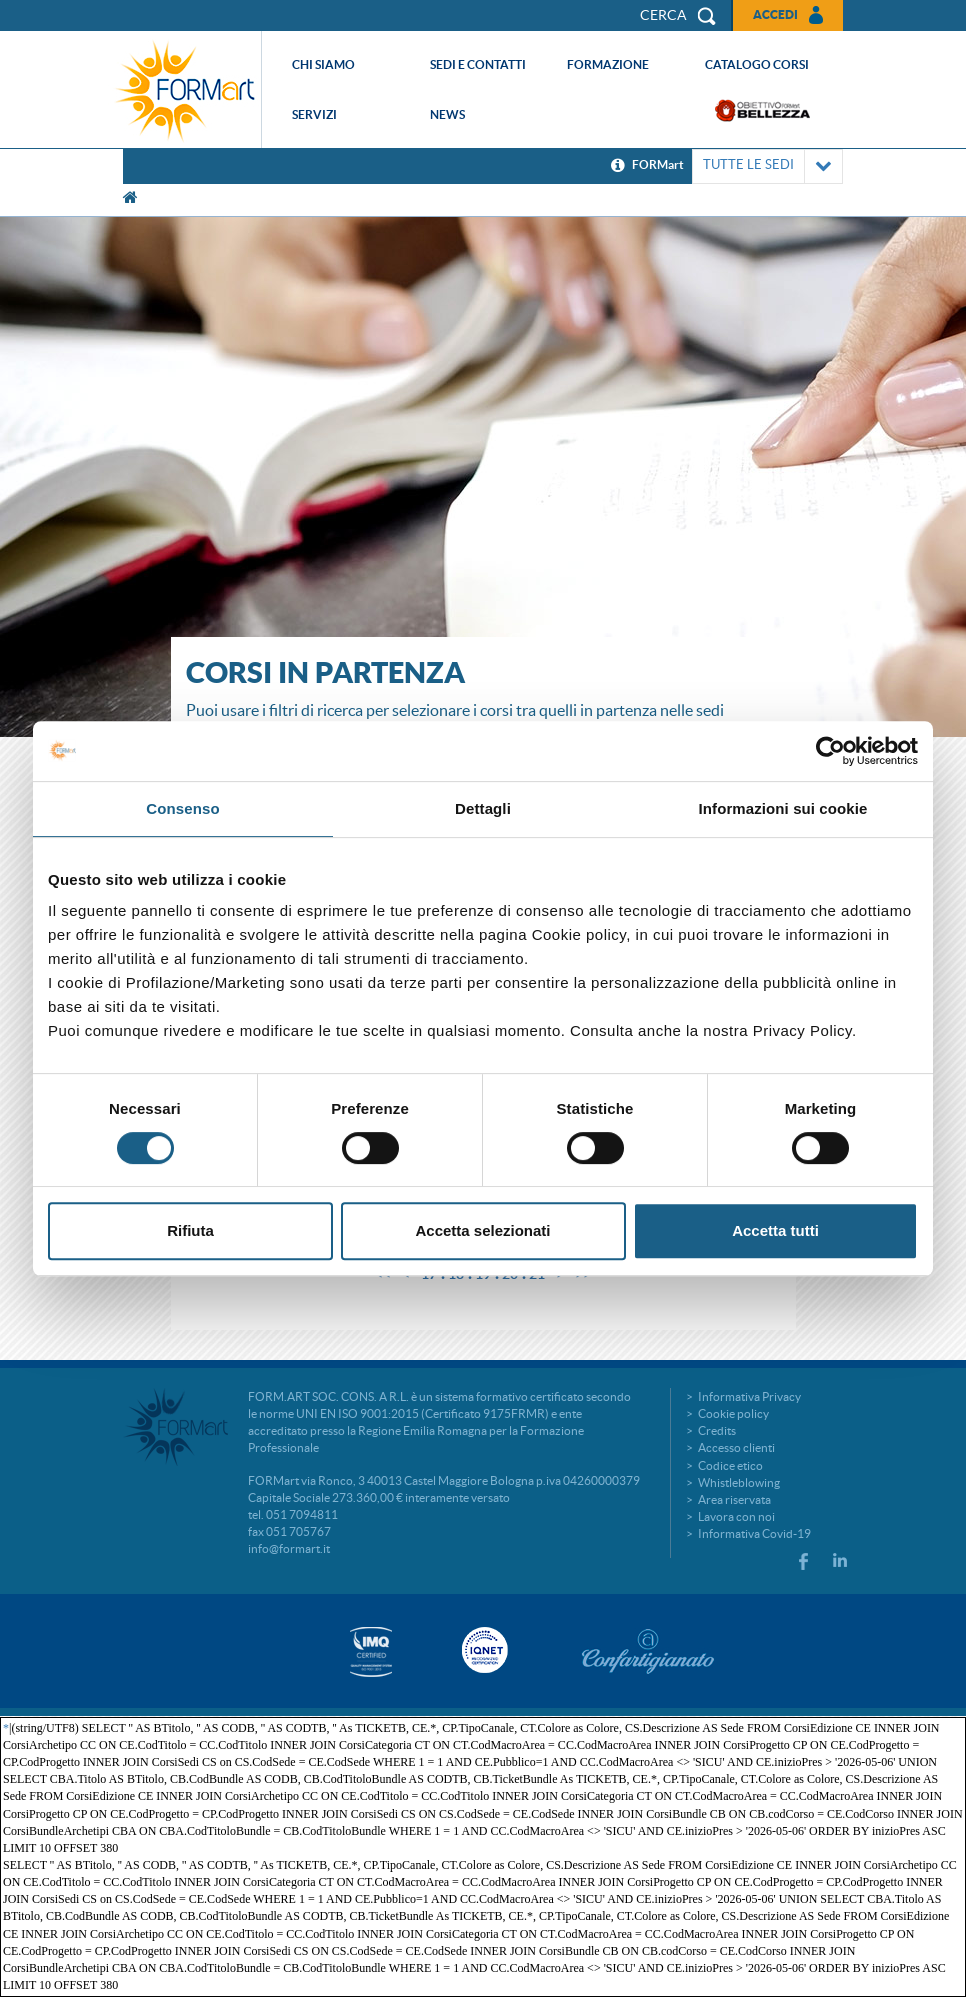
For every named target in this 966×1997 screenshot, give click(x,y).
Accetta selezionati (482, 1230)
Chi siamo (323, 64)
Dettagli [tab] (483, 808)
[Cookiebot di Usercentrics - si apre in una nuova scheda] (830, 751)
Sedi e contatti (478, 64)
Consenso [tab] (182, 808)
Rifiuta (190, 1230)
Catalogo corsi (757, 64)
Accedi (775, 14)
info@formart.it (289, 1548)
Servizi (314, 114)
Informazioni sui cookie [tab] (783, 808)
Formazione (608, 64)
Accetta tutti (775, 1230)
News (447, 114)
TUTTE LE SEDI (767, 166)
